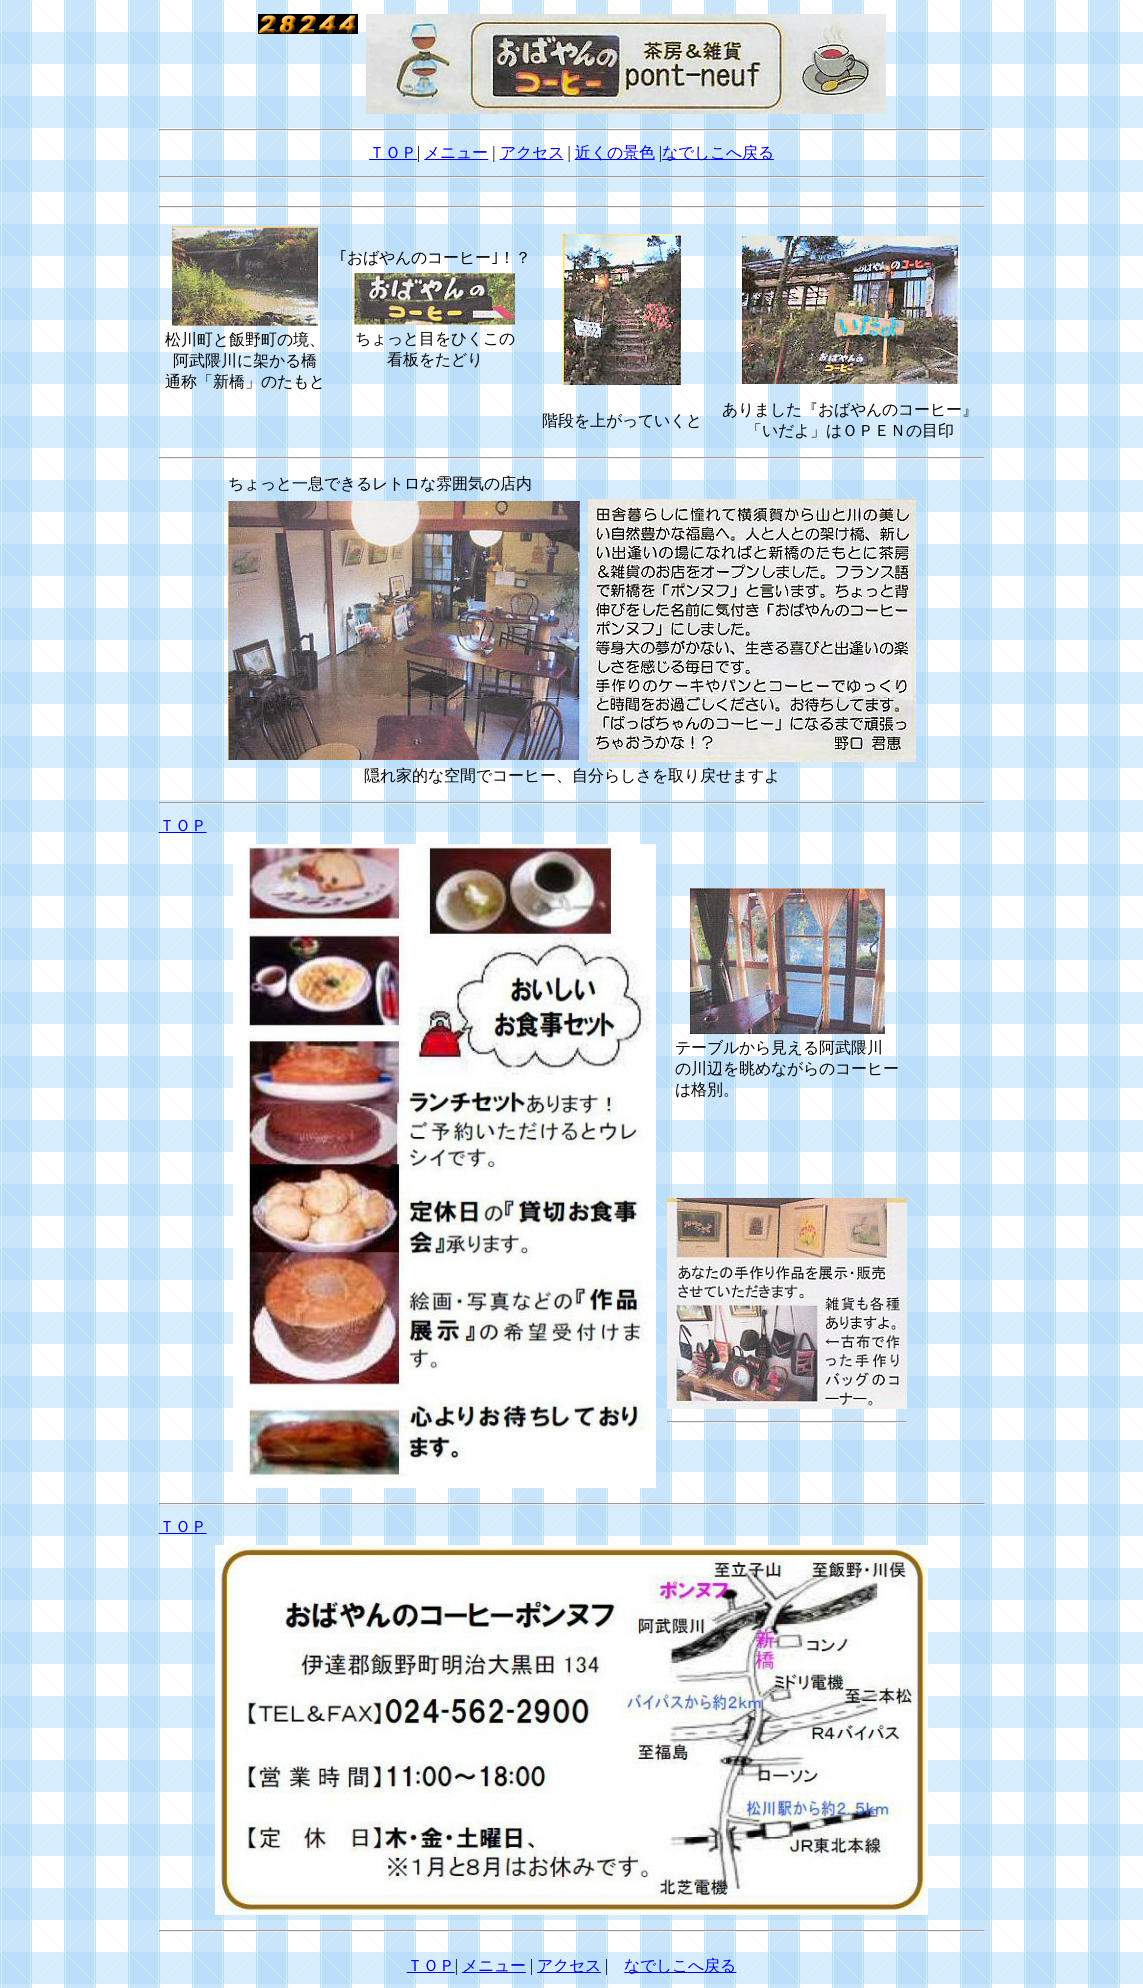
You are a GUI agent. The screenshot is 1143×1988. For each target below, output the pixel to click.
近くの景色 (615, 152)
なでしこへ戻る (718, 152)
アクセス (532, 152)
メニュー (456, 152)
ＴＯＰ (393, 152)
